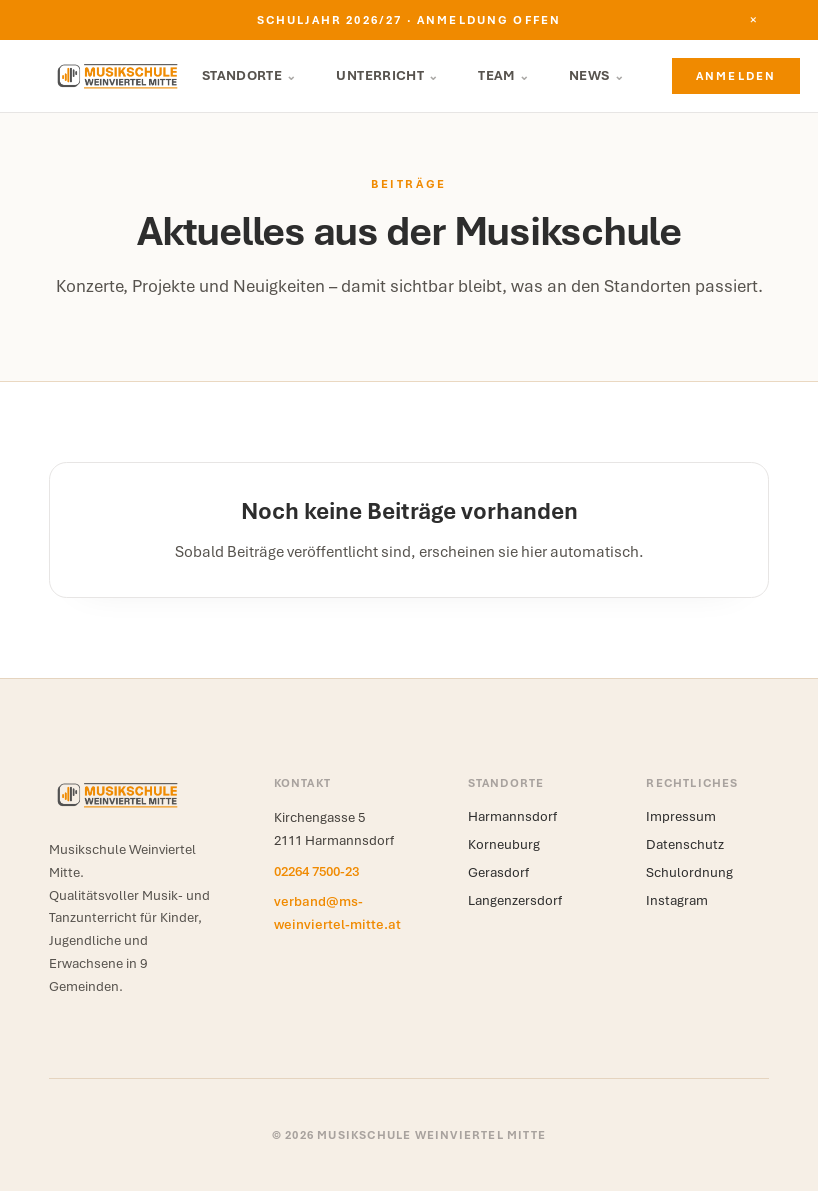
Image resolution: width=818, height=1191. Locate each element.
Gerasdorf (498, 872)
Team (503, 75)
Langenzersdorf (515, 900)
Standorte (249, 75)
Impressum (681, 816)
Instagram (677, 900)
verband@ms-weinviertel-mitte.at (337, 913)
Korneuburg (504, 844)
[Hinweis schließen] (753, 20)
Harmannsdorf (512, 816)
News (596, 75)
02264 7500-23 (316, 871)
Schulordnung (689, 872)
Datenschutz (685, 844)
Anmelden (736, 76)
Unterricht (387, 75)
